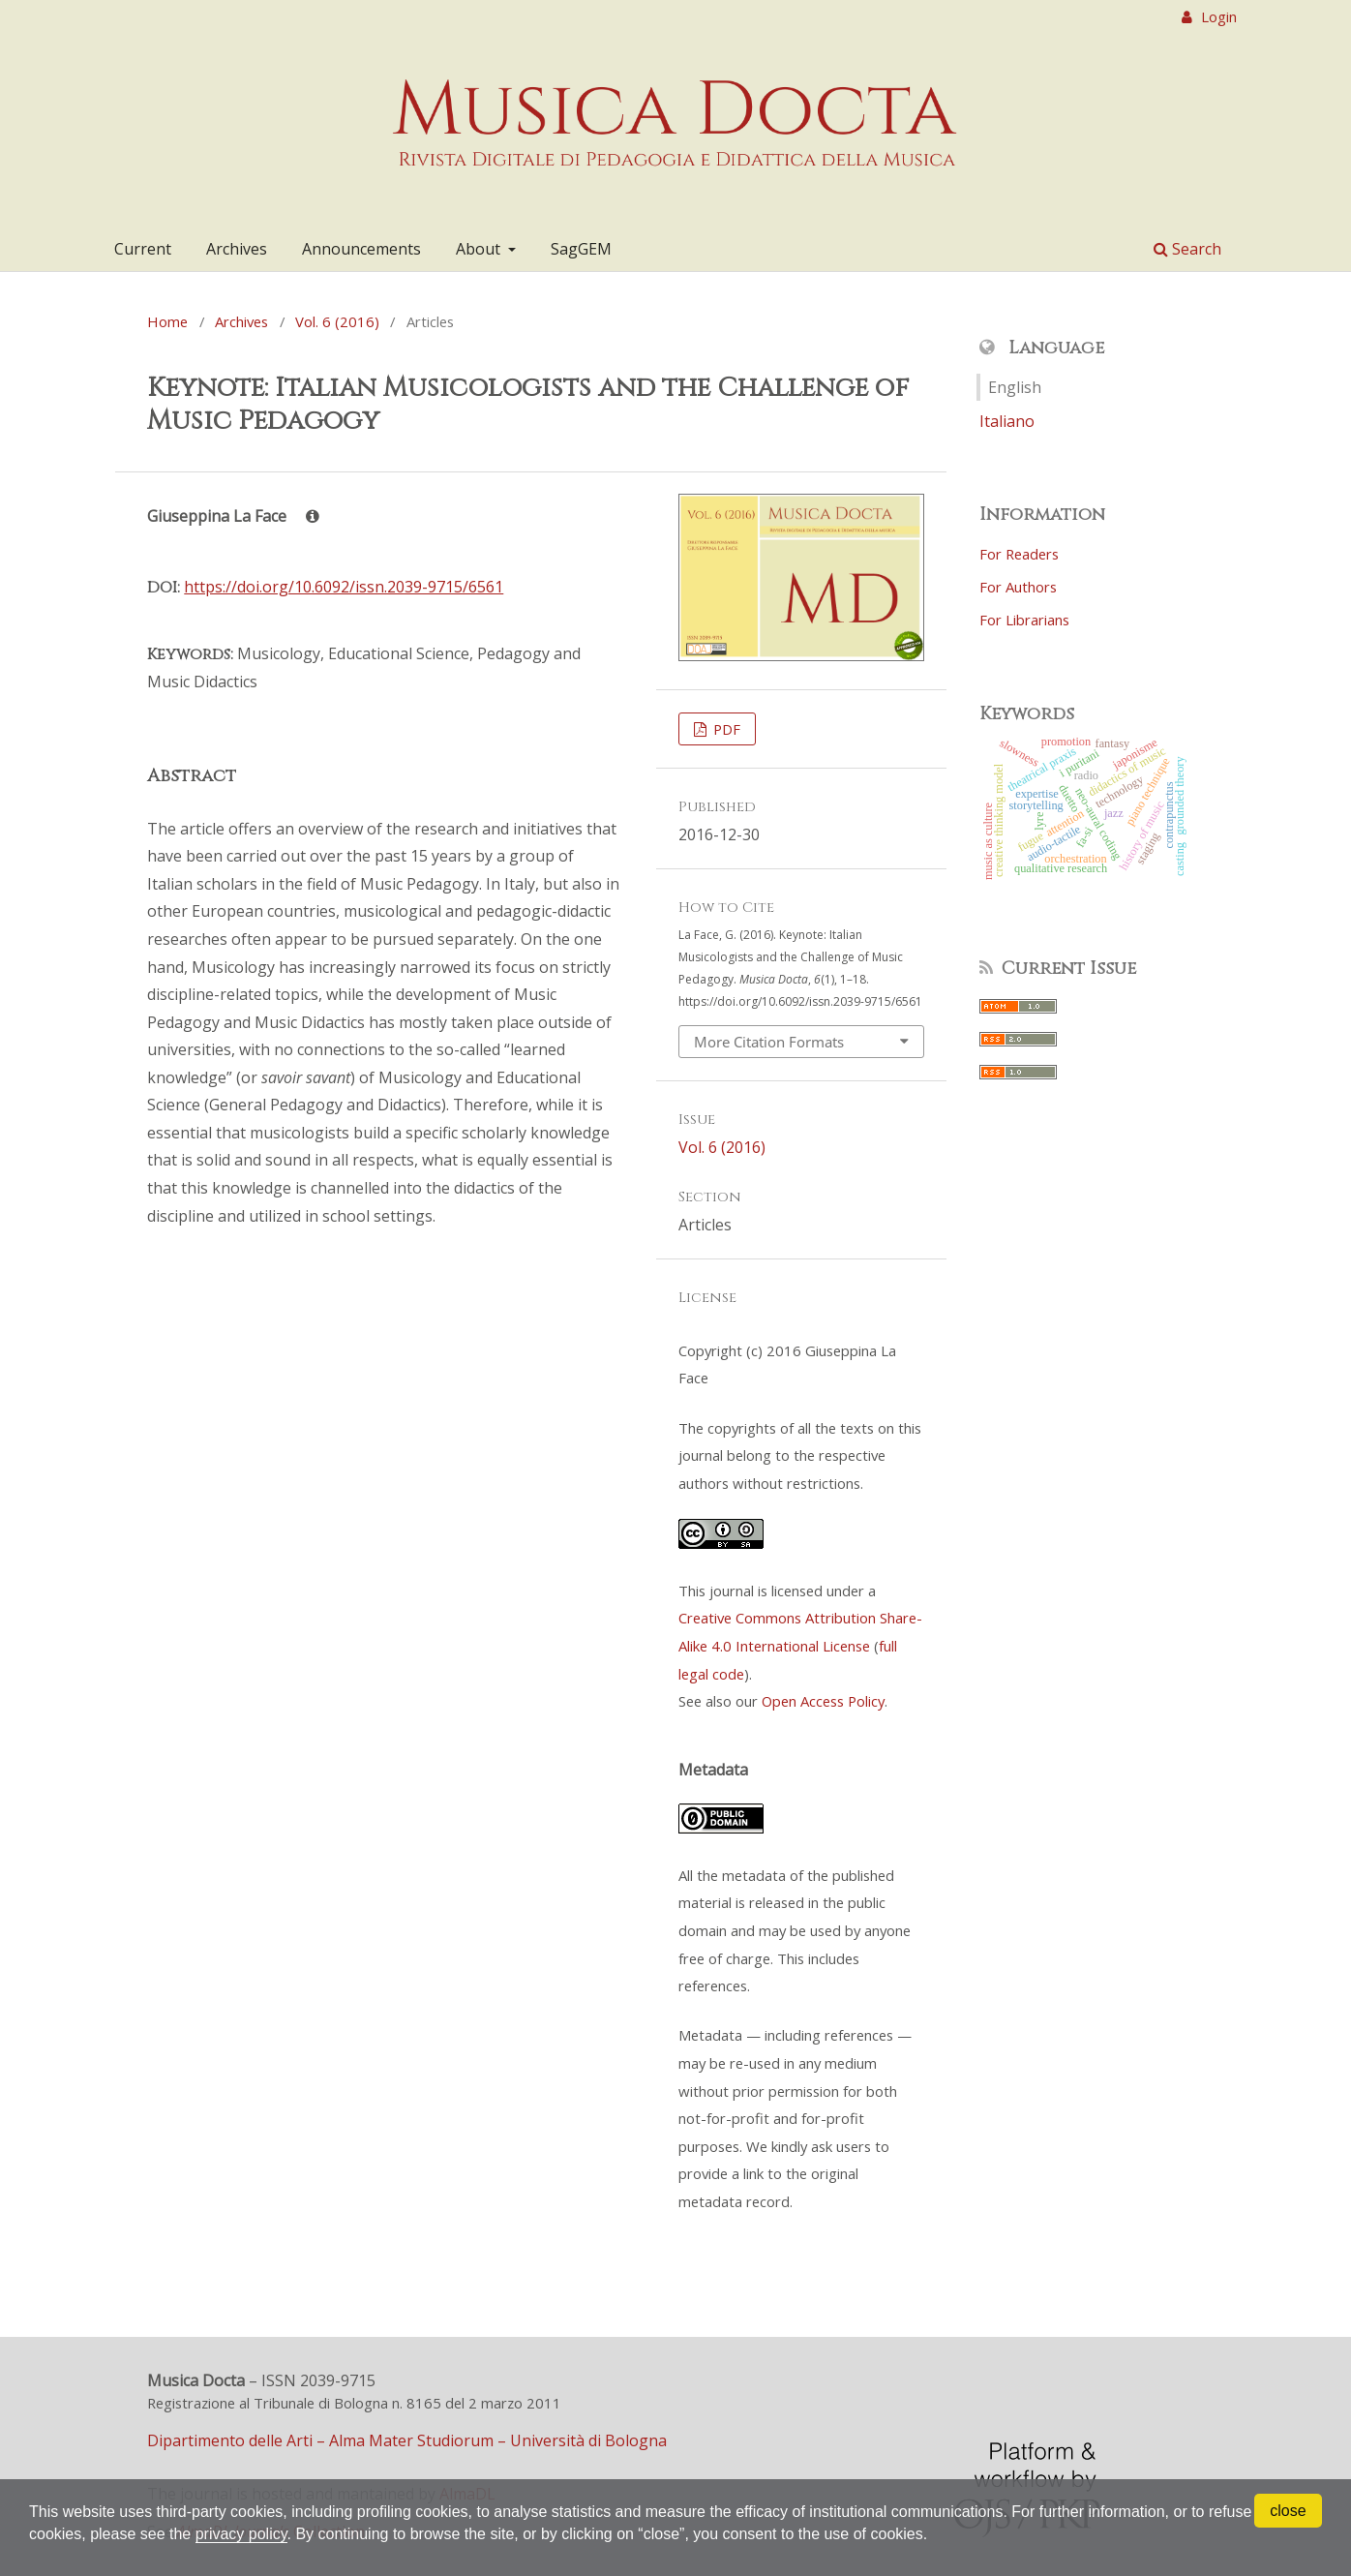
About (480, 248)
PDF (724, 729)
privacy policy (241, 2534)
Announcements (361, 248)
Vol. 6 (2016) (337, 321)
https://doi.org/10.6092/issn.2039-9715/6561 (343, 586)
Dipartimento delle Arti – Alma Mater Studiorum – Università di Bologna (407, 2440)
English (1014, 387)
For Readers (1019, 553)
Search (1187, 248)
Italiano (1007, 421)
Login (1217, 16)
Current (142, 248)
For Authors (1018, 586)
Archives (236, 248)
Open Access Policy (823, 1701)
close (1288, 2510)
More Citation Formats (769, 1041)
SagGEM (581, 248)
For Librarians (1024, 619)
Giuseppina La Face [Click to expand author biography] (233, 516)
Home (167, 321)
